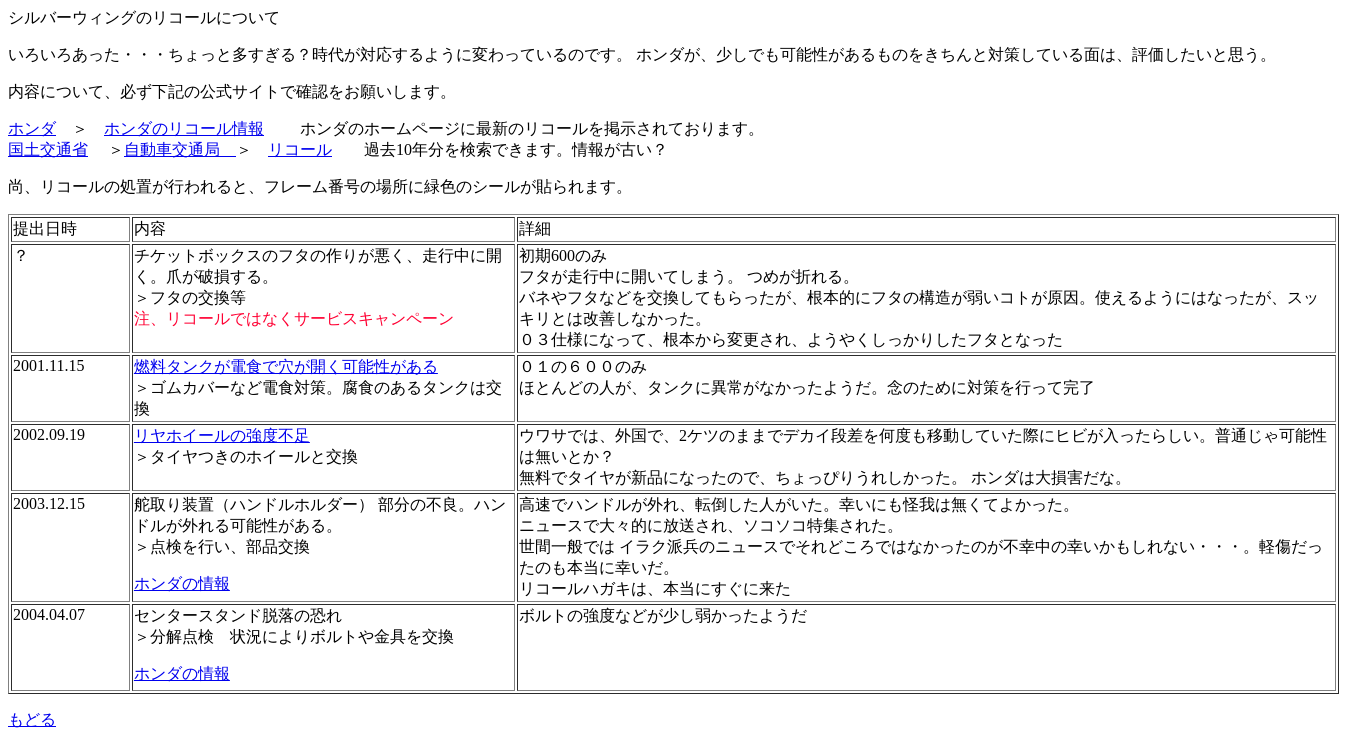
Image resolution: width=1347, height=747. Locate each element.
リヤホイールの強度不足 (222, 435)
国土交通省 (48, 149)
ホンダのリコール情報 (184, 128)
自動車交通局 (180, 149)
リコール (300, 149)
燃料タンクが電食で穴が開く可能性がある (286, 366)
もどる (32, 719)
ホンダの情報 (182, 583)
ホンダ (32, 128)
